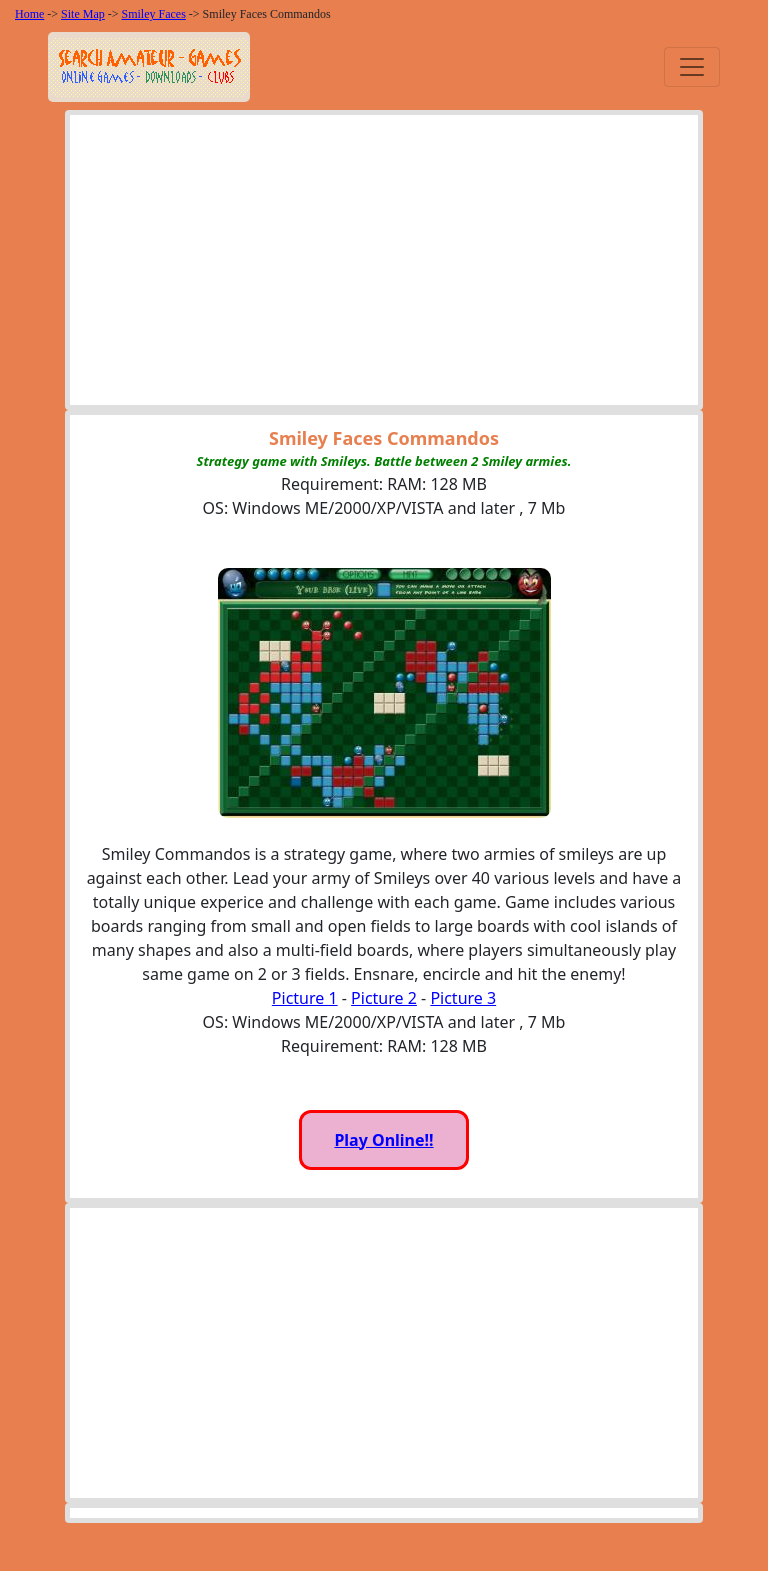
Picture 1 (305, 998)
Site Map (83, 14)
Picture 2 (384, 998)
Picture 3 (463, 998)
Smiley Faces (154, 14)
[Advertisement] (384, 265)
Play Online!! (383, 1140)
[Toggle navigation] (692, 67)
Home (29, 14)
